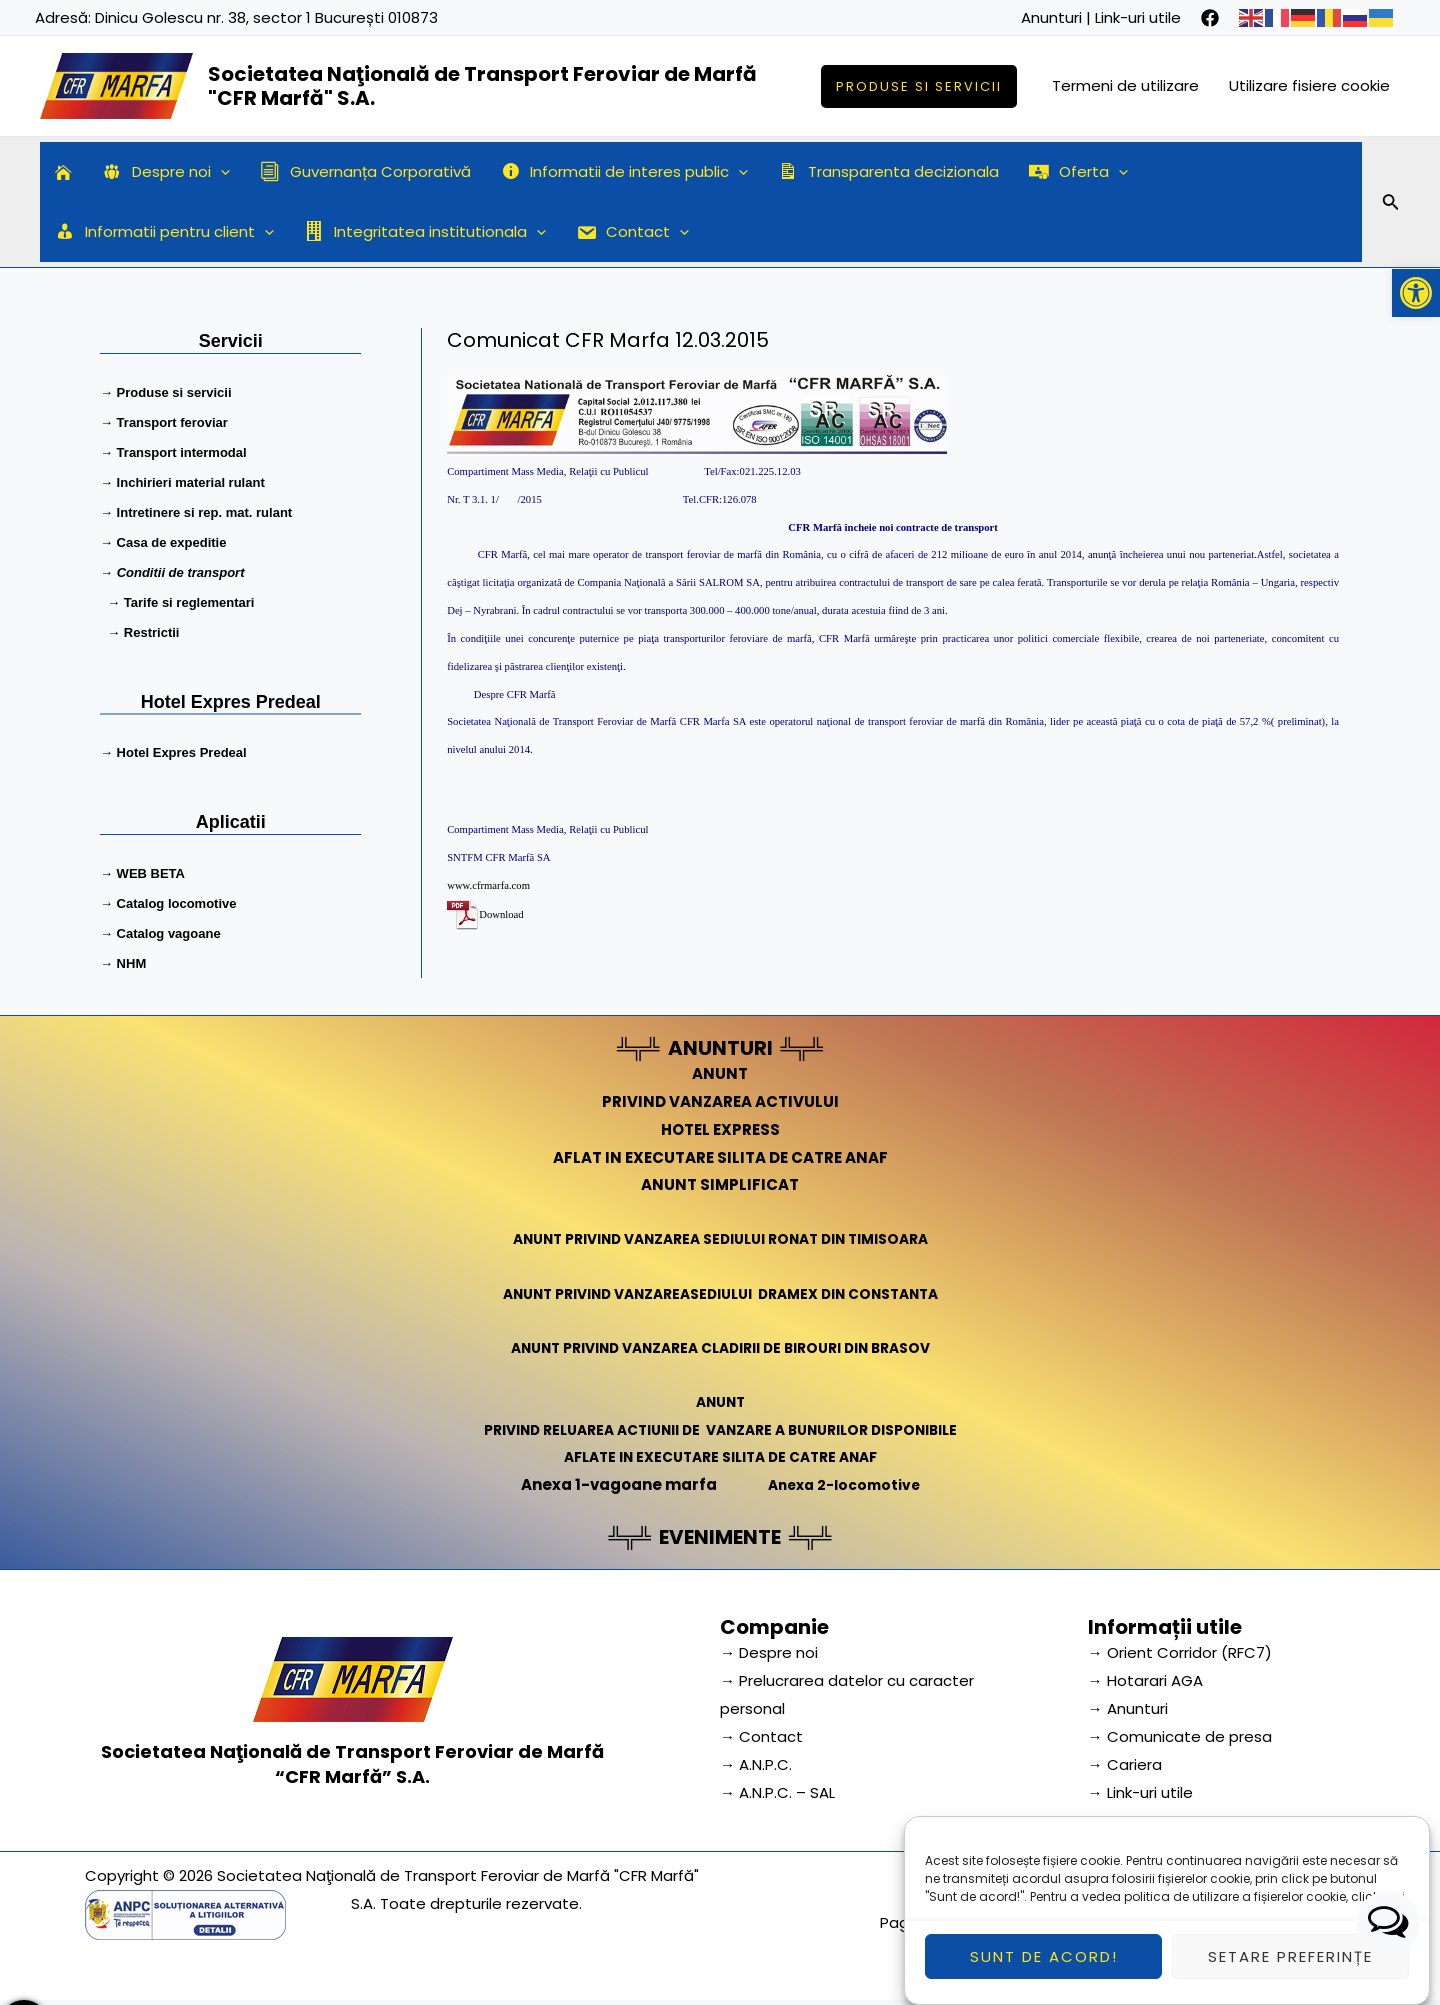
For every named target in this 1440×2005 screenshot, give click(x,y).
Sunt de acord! (1044, 1956)
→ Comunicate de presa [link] (1180, 1736)
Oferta (1078, 172)
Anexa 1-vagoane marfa (613, 1484)
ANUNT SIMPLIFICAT (720, 1184)
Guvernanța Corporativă (365, 171)
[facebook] (1210, 18)
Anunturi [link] (1051, 17)
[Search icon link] (1391, 205)
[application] (220, 172)
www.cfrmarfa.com (488, 885)
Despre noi (166, 172)
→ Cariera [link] (1125, 1764)
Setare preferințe (1290, 1956)
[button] (1416, 293)
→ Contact (761, 1736)
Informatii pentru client (164, 232)
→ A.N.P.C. (756, 1764)
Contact (633, 232)
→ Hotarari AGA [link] (1145, 1680)
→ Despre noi (769, 1652)
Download (501, 914)
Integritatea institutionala (425, 232)
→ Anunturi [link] (1128, 1708)
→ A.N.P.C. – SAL (777, 1792)
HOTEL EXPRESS (720, 1129)
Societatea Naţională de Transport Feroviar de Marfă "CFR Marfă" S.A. (482, 86)
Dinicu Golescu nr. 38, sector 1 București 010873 (266, 17)
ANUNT (720, 1073)
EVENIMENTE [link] (720, 1537)
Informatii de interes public (625, 172)
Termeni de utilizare (1125, 85)
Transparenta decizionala (888, 171)
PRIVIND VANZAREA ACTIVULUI (720, 1101)
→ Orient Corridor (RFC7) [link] (1180, 1652)
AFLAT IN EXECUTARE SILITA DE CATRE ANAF (720, 1157)
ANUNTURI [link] (720, 1048)
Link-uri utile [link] (1138, 17)
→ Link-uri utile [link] (1140, 1792)
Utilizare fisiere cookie (1309, 85)
